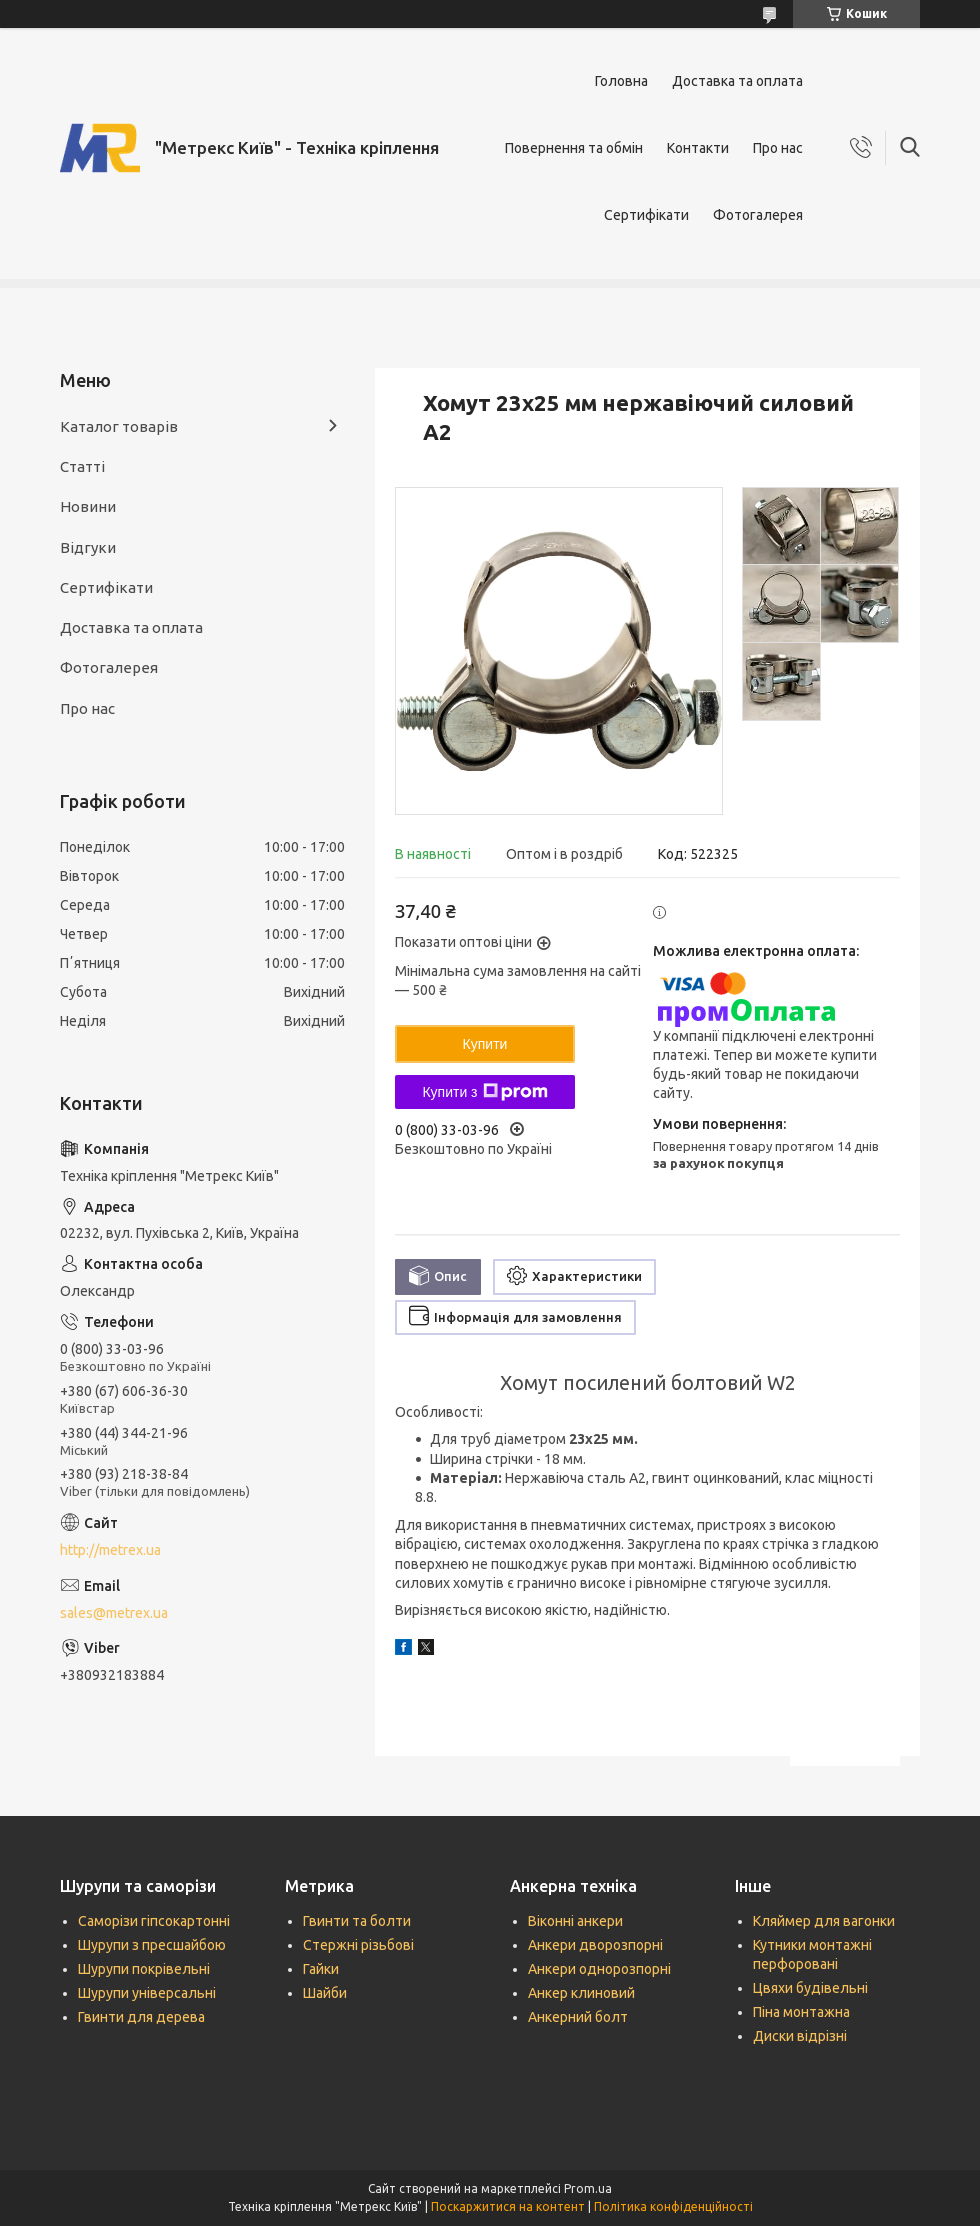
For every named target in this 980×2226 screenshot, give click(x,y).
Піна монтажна (801, 2012)
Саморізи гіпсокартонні (154, 1921)
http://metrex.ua (110, 1550)
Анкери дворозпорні (595, 1945)
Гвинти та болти (357, 1921)
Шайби (325, 1993)
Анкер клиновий (581, 1993)
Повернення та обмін (574, 148)
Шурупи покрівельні (144, 1969)
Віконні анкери (575, 1921)
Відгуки (88, 547)
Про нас (778, 148)
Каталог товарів (119, 426)
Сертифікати (646, 215)
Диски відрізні (800, 2036)
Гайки (321, 1969)
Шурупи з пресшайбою (152, 1945)
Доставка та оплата (737, 81)
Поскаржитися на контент (508, 2206)
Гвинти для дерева (141, 2017)
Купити (485, 1044)
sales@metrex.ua (114, 1613)
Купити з (484, 1092)
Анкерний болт (578, 2017)
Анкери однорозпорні (599, 1969)
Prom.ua (588, 2188)
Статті (82, 466)
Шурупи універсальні (147, 1993)
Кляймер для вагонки (824, 1921)
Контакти (698, 148)
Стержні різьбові (358, 1945)
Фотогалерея (758, 215)
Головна (621, 81)
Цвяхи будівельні (810, 1988)
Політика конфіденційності (673, 2206)
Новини (88, 506)
